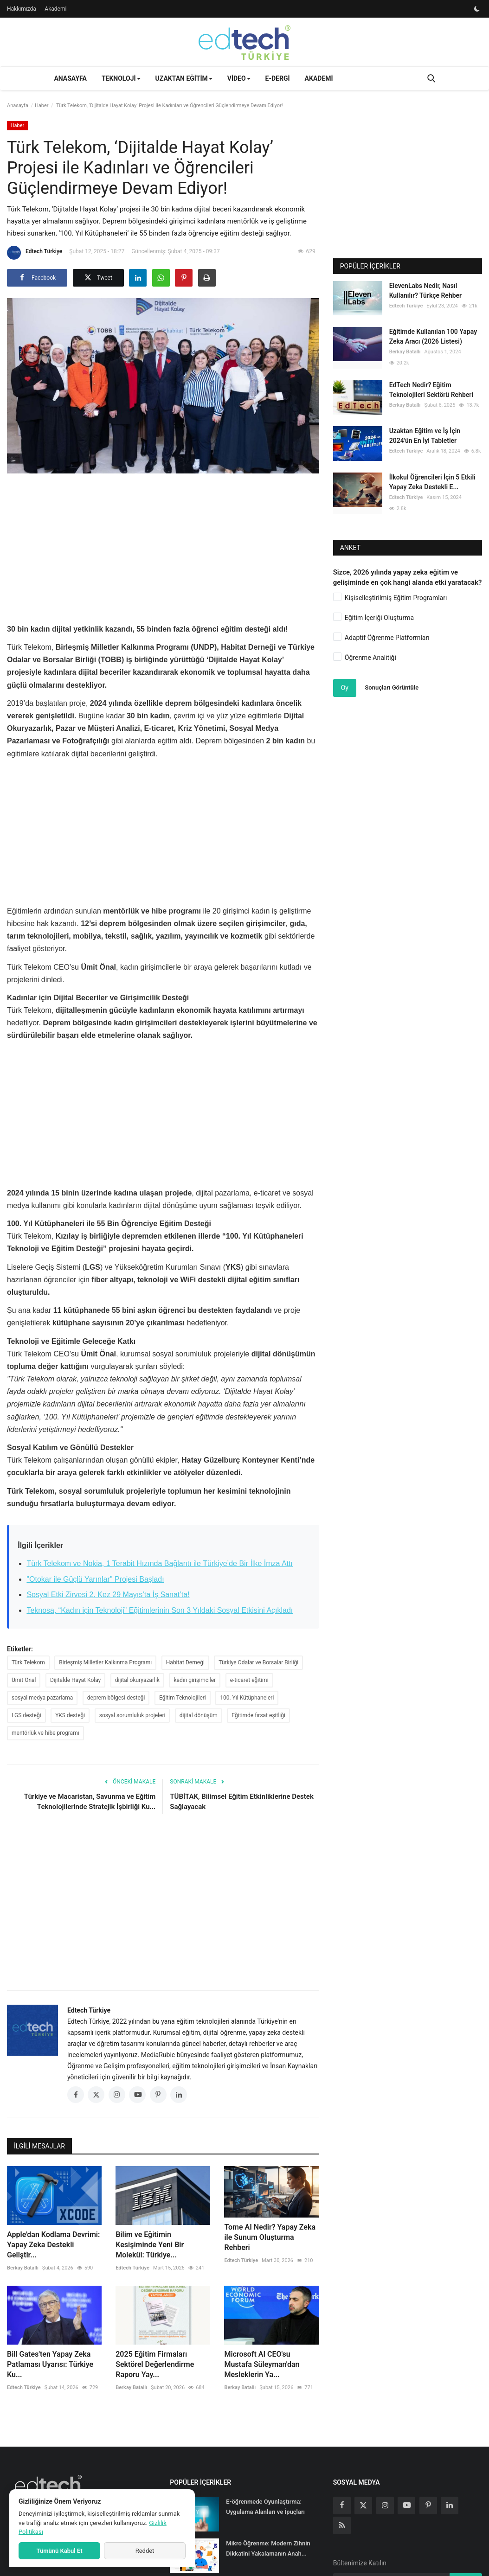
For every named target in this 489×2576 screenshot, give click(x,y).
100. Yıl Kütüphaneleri (247, 1697)
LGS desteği (26, 1715)
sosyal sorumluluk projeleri (132, 1715)
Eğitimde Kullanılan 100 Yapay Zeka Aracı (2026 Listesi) (433, 336)
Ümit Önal (24, 1680)
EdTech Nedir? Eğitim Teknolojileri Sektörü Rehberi (431, 389)
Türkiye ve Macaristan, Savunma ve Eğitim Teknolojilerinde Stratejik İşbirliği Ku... (90, 1801)
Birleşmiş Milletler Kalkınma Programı (105, 1662)
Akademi (55, 9)
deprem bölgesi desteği (116, 1697)
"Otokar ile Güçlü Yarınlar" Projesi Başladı (95, 1579)
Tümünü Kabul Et (59, 2550)
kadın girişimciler (195, 1680)
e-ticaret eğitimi (249, 1680)
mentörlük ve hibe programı (45, 1733)
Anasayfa (70, 78)
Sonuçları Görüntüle (391, 687)
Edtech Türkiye (34, 253)
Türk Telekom (28, 1662)
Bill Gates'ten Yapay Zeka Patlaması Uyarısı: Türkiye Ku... (50, 2364)
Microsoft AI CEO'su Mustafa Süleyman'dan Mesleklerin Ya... (261, 2364)
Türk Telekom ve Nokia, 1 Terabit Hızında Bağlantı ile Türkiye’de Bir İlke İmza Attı (159, 1563)
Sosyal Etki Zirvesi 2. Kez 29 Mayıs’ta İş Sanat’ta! (107, 1594)
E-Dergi (277, 78)
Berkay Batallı (23, 2268)
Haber (42, 105)
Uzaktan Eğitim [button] (183, 78)
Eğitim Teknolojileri (182, 1697)
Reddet (144, 2550)
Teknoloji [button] (121, 78)
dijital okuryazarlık (137, 1680)
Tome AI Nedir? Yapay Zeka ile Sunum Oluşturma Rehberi (269, 2237)
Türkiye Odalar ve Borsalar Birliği (258, 1662)
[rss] (342, 2525)
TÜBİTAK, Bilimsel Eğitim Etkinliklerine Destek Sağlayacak (241, 1801)
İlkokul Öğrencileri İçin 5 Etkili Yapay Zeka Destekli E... (432, 482)
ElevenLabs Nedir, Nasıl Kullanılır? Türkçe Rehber (425, 290)
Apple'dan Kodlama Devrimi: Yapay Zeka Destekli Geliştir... (53, 2244)
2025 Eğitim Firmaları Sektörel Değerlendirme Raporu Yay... (155, 2364)
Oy (344, 687)
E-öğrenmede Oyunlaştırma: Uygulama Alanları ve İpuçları (265, 2506)
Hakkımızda (21, 9)
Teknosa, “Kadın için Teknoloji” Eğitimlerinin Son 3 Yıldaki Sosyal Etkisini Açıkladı (159, 1610)
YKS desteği (70, 1715)
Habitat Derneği (185, 1662)
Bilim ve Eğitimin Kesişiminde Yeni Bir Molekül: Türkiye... (150, 2244)
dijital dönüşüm (199, 1715)
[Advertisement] (176, 545)
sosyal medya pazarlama (42, 1697)
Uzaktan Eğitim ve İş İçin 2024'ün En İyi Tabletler (424, 435)
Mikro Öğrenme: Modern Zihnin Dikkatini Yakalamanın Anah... (268, 2548)
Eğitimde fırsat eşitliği (258, 1715)
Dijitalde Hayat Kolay (75, 1680)
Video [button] (239, 78)
